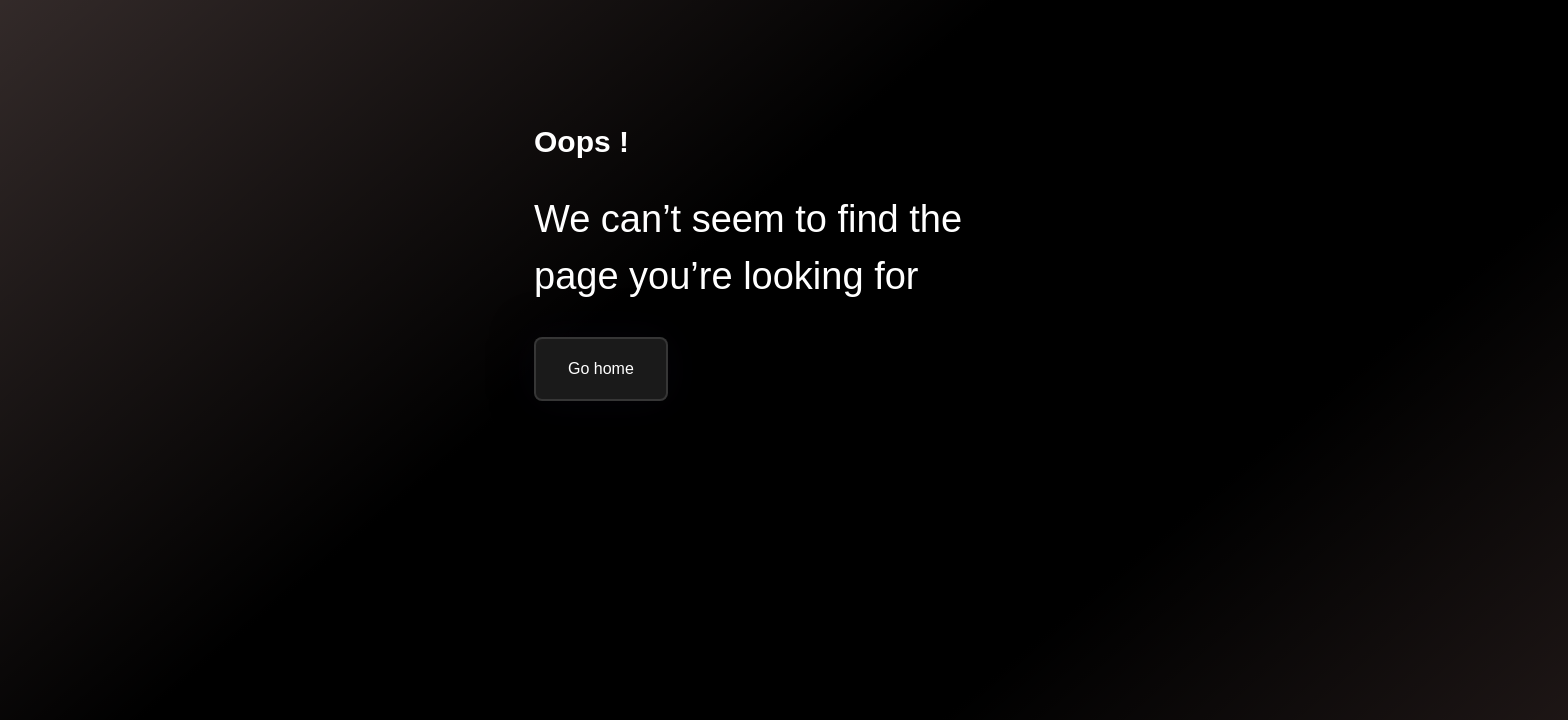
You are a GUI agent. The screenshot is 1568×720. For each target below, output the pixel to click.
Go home (601, 368)
